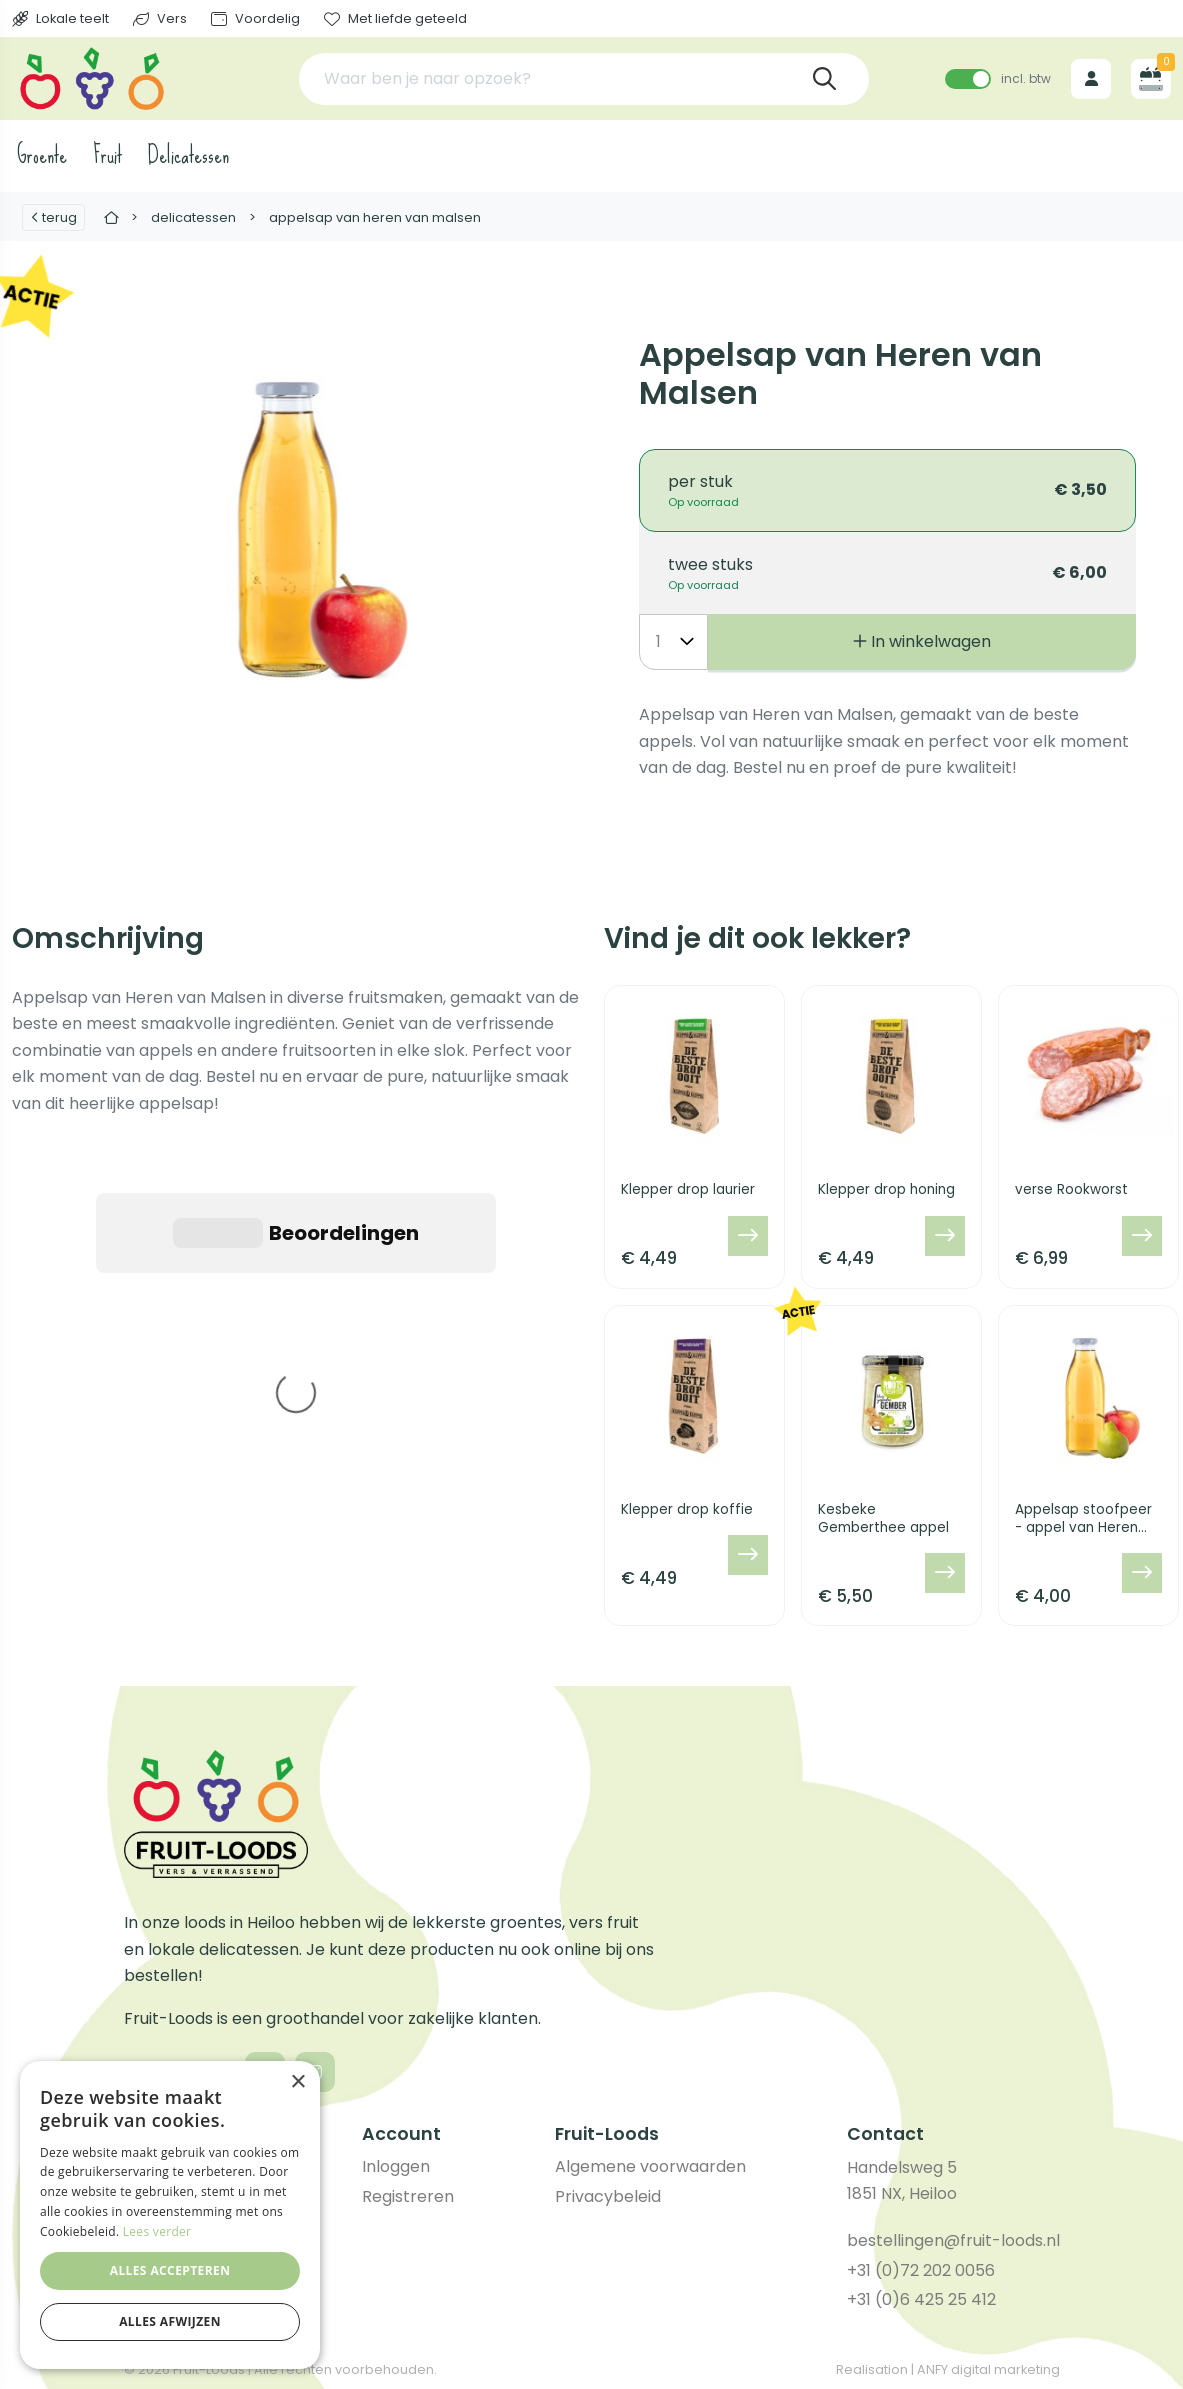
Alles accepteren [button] (170, 2270)
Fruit (107, 155)
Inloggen (396, 2166)
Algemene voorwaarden (650, 2166)
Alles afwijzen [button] (170, 2321)
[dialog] (170, 2215)
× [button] (297, 2082)
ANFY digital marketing (988, 2369)
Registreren (408, 2196)
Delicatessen (188, 155)
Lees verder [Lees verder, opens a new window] (157, 2231)
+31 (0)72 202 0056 (921, 2270)
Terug (54, 217)
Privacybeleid (608, 2196)
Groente (42, 155)
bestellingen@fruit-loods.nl (953, 2240)
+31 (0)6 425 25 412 (921, 2299)
